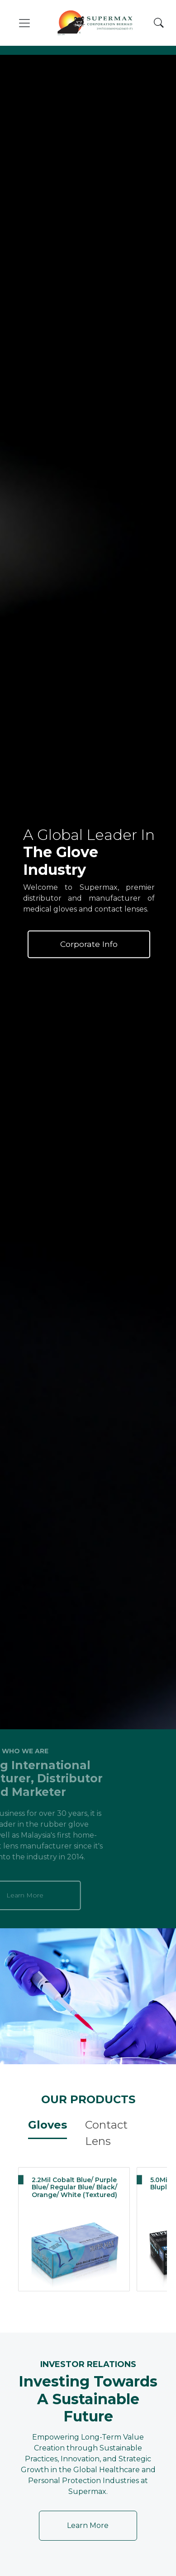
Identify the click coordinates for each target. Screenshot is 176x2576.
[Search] (159, 22)
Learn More (88, 2525)
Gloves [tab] (47, 2124)
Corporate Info (89, 944)
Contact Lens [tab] (106, 2133)
